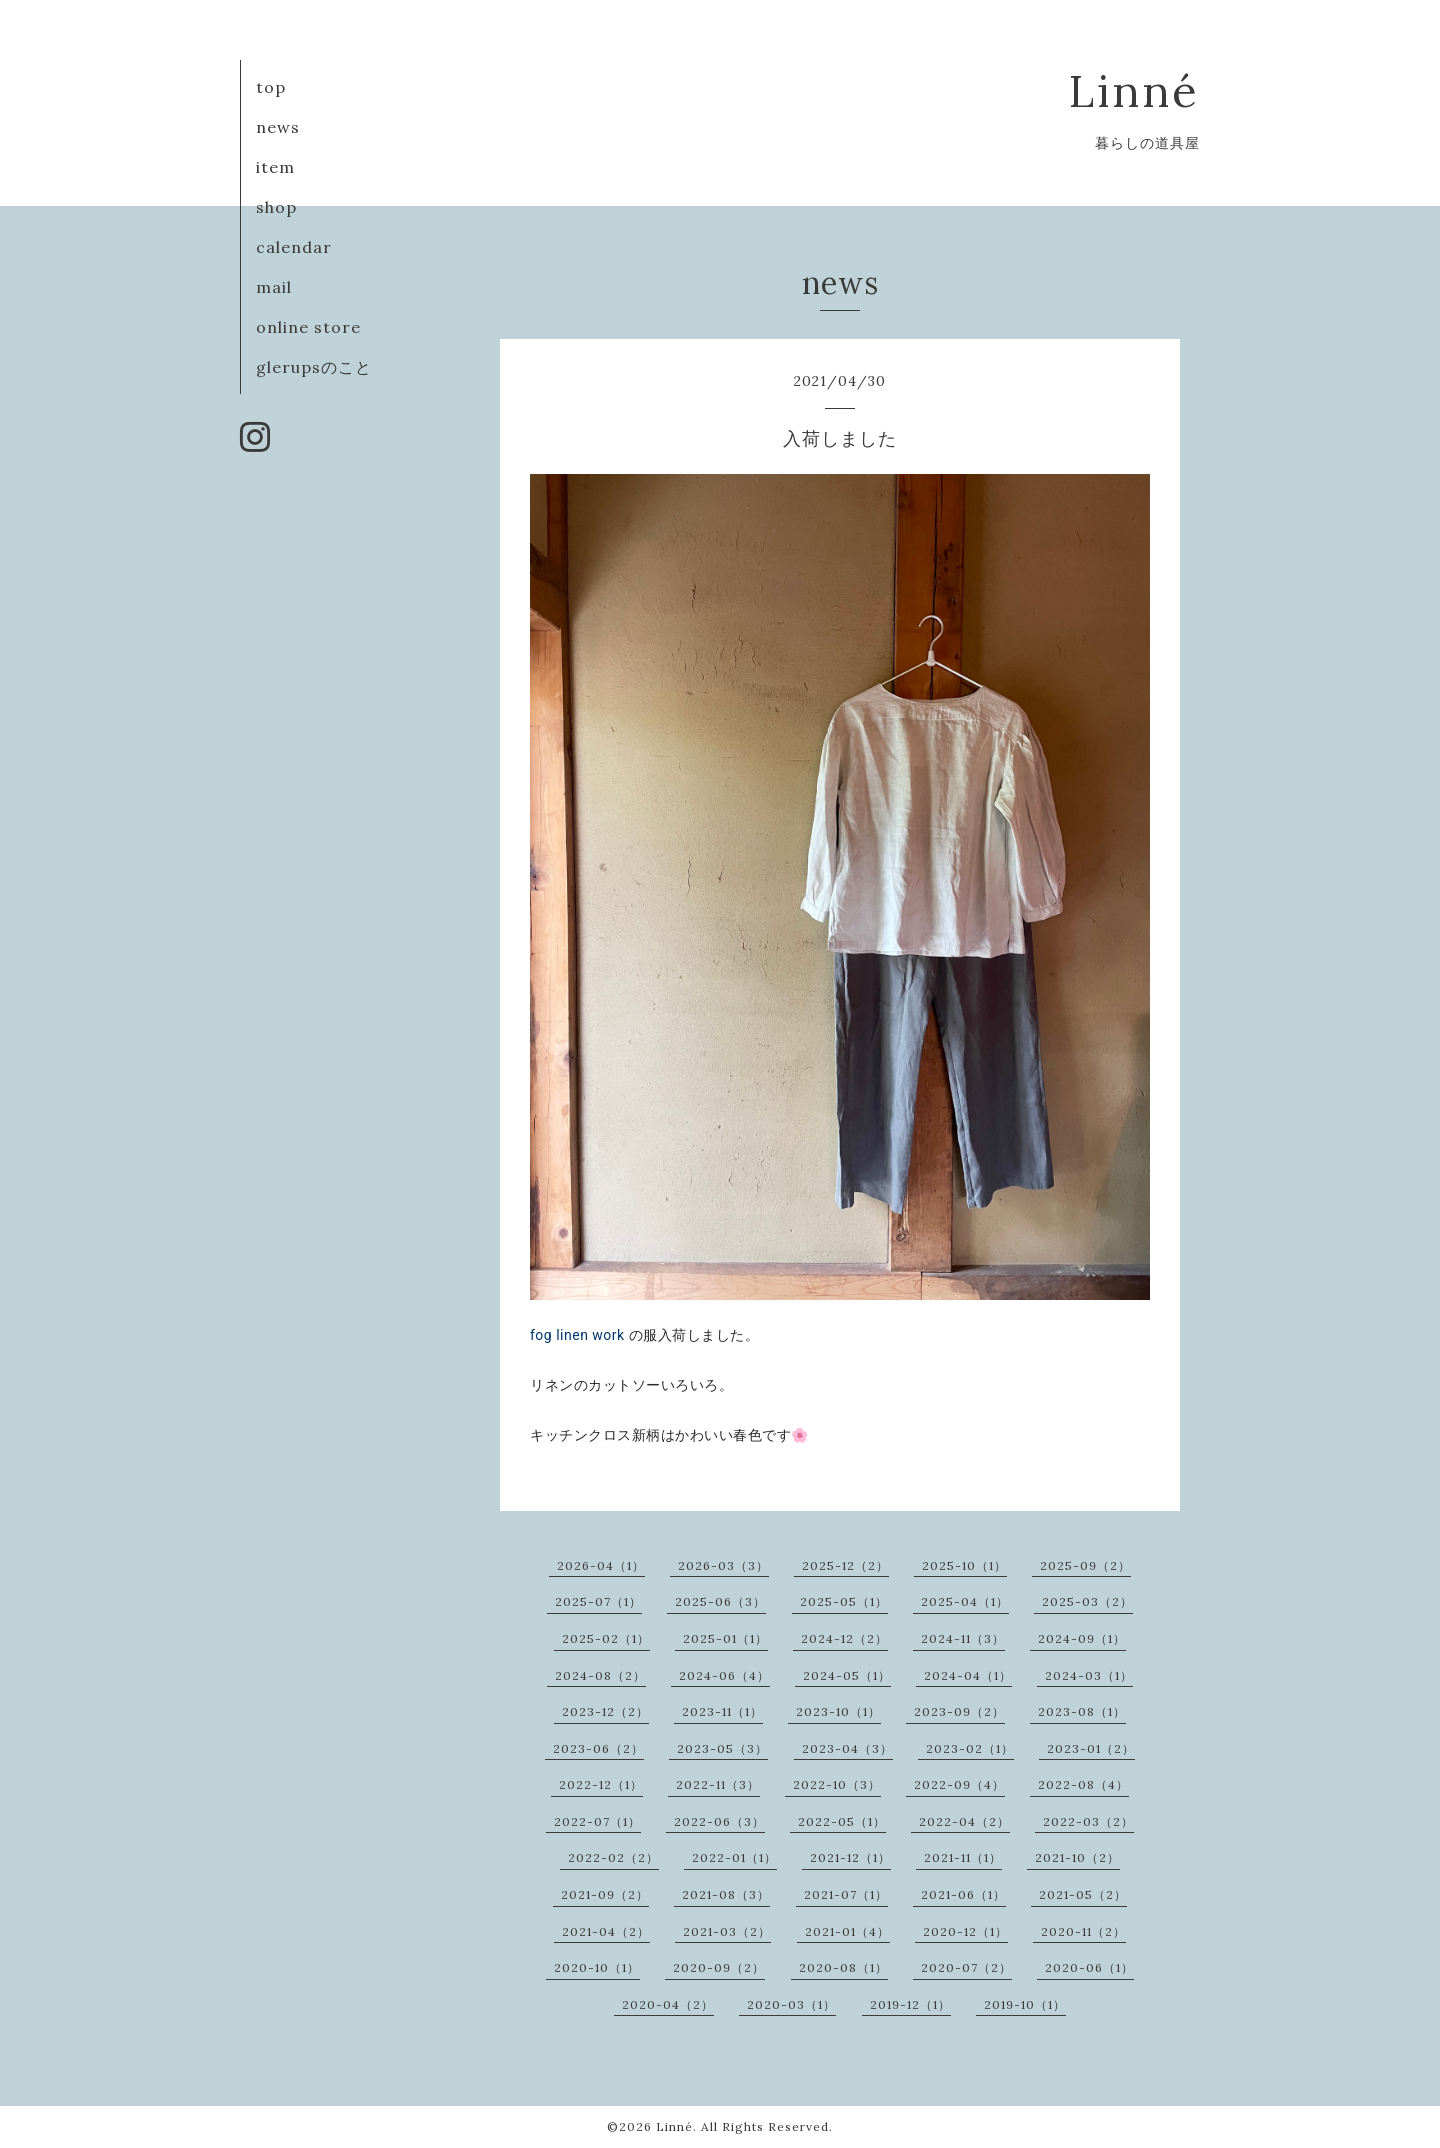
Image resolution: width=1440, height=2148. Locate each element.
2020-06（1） (1089, 1967)
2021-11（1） (963, 1857)
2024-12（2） (844, 1638)
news (278, 127)
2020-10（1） (597, 1967)
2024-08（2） (600, 1675)
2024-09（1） (1082, 1638)
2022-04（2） (964, 1821)
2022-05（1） (842, 1821)
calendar (294, 247)
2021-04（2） (606, 1931)
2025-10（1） (964, 1565)
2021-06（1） (963, 1894)
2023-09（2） (959, 1711)
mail (274, 287)
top (271, 87)
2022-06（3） (719, 1821)
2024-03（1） (1089, 1675)
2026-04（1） (601, 1565)
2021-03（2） (727, 1931)
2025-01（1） (725, 1638)
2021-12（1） (850, 1857)
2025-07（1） (598, 1601)
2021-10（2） (1077, 1857)
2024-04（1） (968, 1675)
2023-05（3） (722, 1748)
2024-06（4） (724, 1675)
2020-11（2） (1083, 1931)
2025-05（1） (844, 1601)
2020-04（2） (668, 2004)
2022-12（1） (601, 1784)
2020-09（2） (719, 1967)
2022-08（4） (1083, 1784)
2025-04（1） (965, 1601)
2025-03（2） (1087, 1601)
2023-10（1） (838, 1711)
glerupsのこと (314, 367)
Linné (1134, 90)
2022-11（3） (718, 1784)
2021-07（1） (846, 1894)
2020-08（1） (843, 1967)
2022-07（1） (597, 1821)
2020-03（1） (791, 2004)
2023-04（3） (847, 1748)
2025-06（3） (720, 1601)
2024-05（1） (847, 1675)
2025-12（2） (845, 1565)
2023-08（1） (1082, 1711)
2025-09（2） (1085, 1565)
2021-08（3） (726, 1894)
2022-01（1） (734, 1857)
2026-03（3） (723, 1565)
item (275, 167)
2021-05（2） (1083, 1894)
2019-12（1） (910, 2004)
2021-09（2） (605, 1894)
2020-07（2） (966, 1967)
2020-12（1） (965, 1931)
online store (308, 327)
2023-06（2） (598, 1748)
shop (276, 207)
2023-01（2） (1091, 1748)
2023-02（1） (970, 1748)
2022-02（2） (613, 1857)
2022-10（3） (837, 1784)
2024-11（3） (963, 1638)
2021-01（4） (847, 1931)
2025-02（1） (606, 1638)
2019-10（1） (1025, 2004)
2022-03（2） (1088, 1821)
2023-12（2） (605, 1711)
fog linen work (577, 1335)
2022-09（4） (959, 1784)
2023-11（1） (722, 1711)
